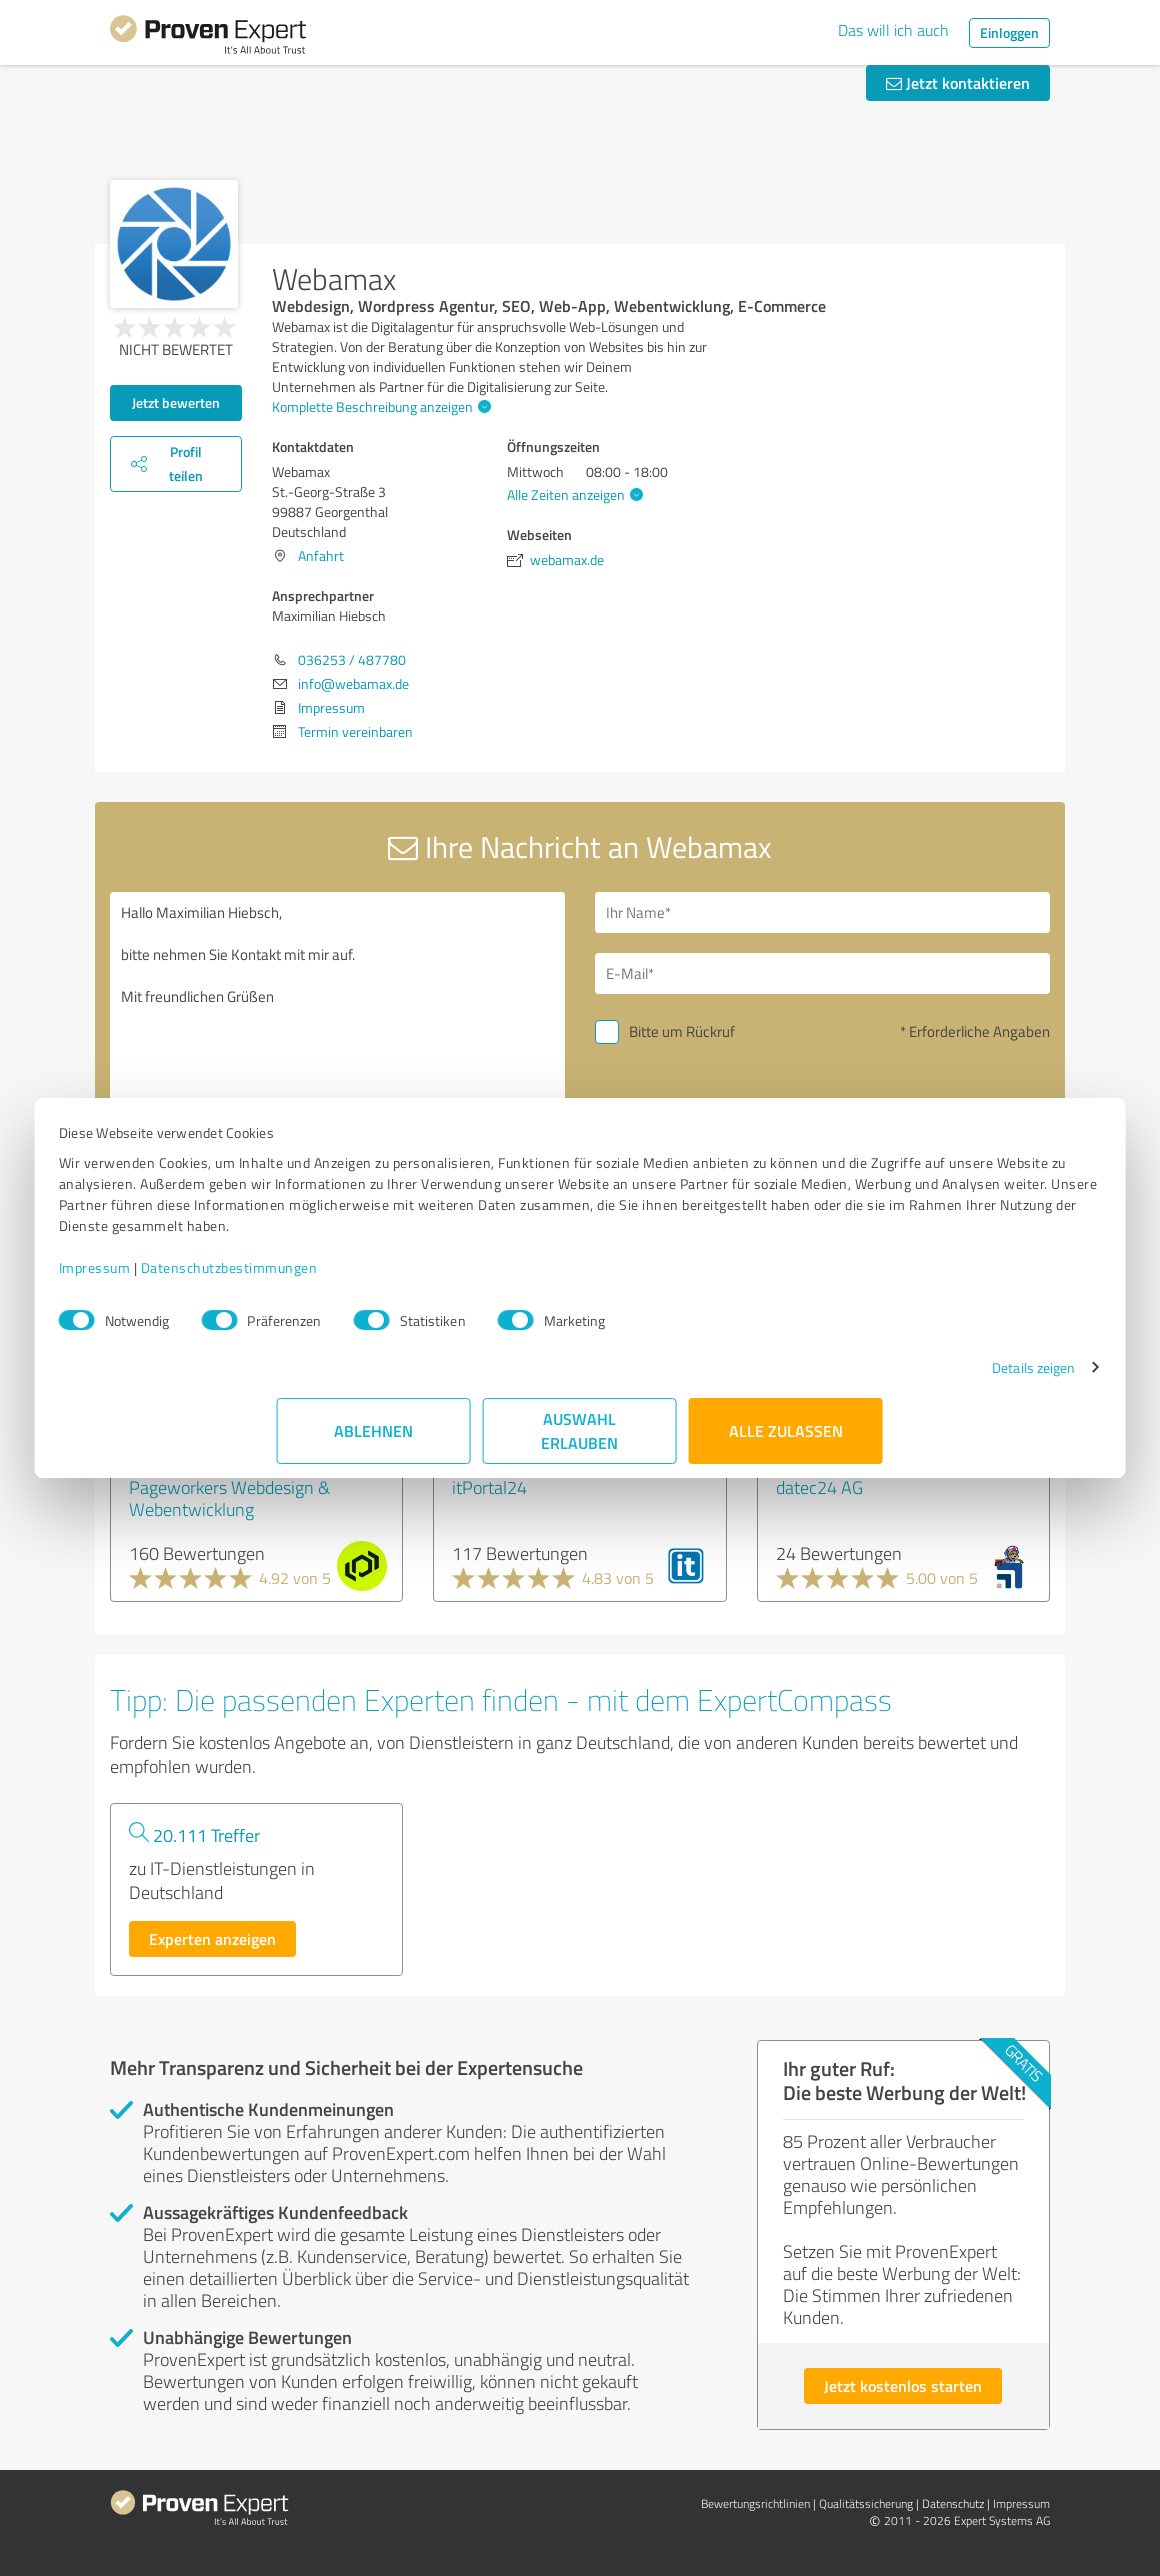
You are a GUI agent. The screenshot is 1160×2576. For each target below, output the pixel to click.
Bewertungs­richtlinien (755, 2503)
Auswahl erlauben (580, 1451)
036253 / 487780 (352, 659)
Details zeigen (815, 1388)
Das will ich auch (893, 30)
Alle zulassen (786, 1451)
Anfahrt (321, 555)
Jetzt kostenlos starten (903, 2385)
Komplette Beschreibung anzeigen (379, 406)
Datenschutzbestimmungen (447, 1288)
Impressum (313, 1288)
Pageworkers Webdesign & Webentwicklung (229, 1498)
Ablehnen (374, 1451)
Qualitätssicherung (866, 2503)
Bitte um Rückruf (682, 1031)
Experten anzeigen (212, 1938)
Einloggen (1009, 32)
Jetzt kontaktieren (958, 82)
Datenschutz (953, 2503)
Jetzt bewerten (176, 402)
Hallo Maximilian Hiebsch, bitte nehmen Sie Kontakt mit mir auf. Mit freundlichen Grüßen (337, 1062)
